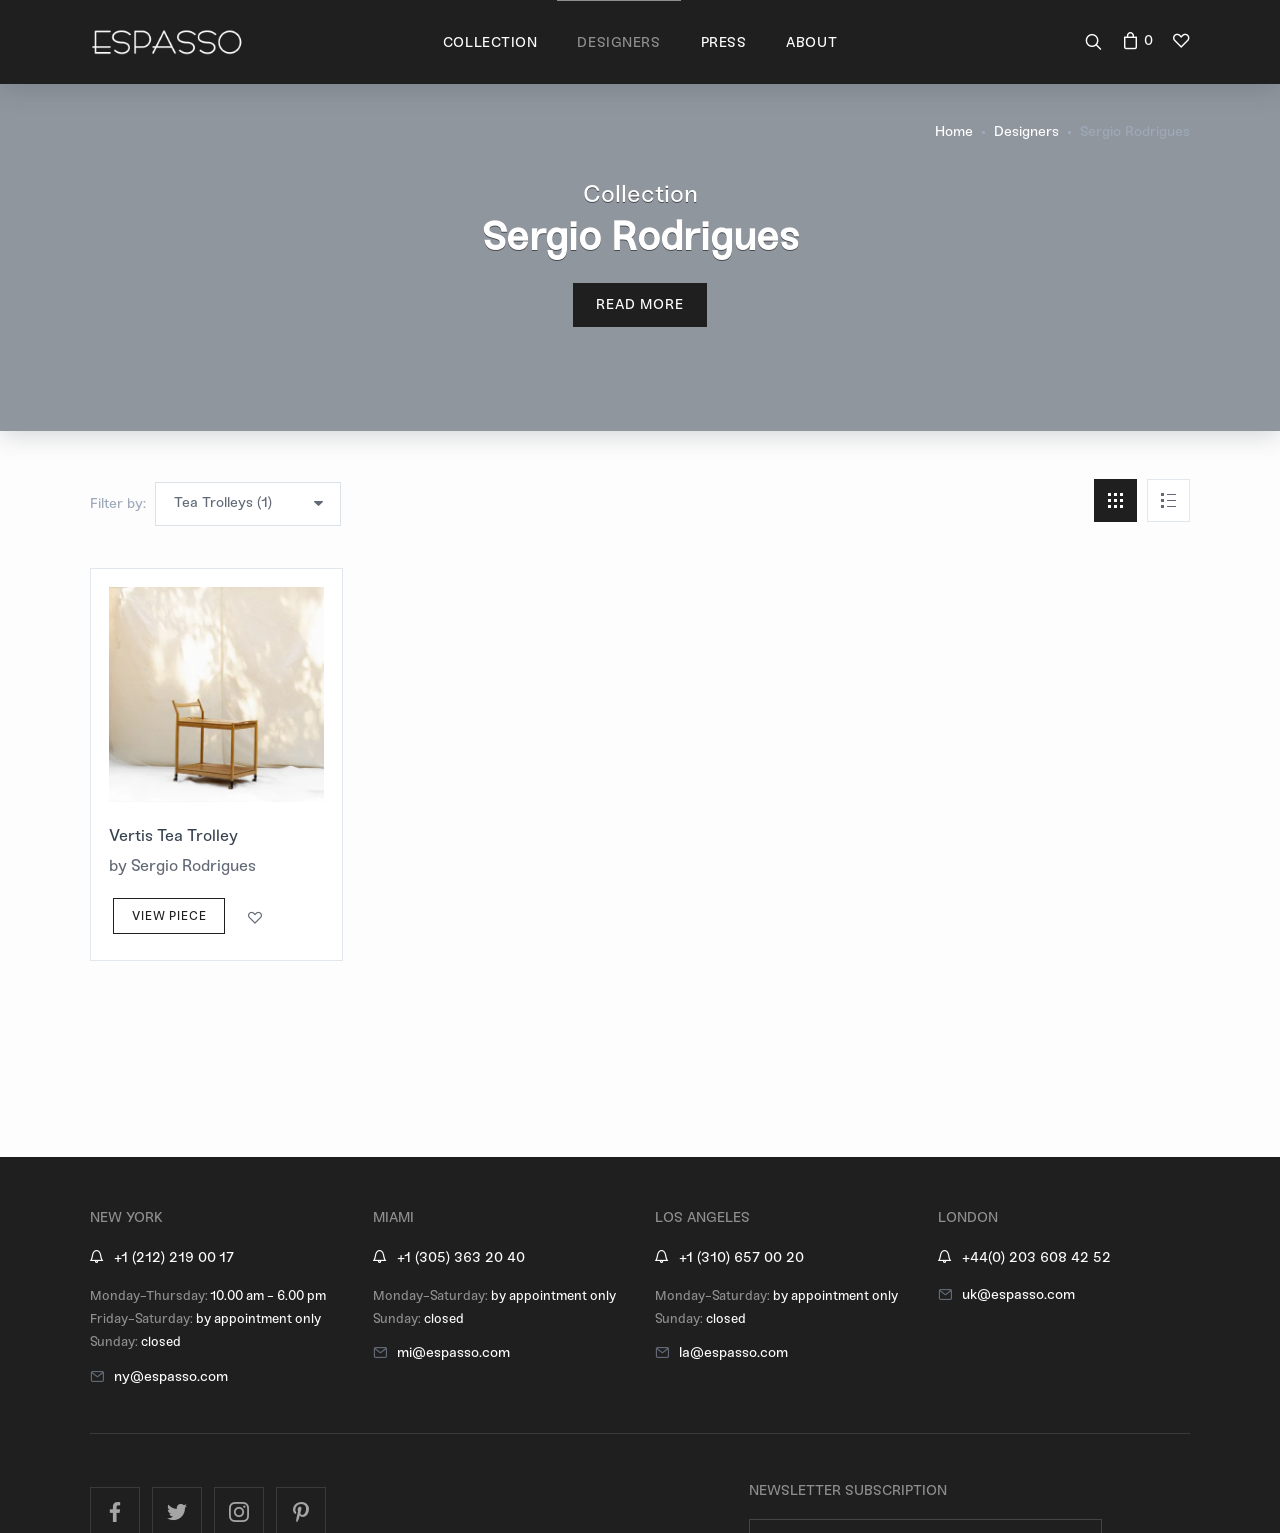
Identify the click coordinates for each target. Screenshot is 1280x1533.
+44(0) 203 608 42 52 (1036, 1257)
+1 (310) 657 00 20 (741, 1257)
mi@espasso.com (453, 1352)
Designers (1026, 131)
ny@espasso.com (171, 1376)
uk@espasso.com (1018, 1294)
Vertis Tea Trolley (173, 835)
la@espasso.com (733, 1352)
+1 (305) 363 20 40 (461, 1257)
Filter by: (118, 503)
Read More (640, 304)
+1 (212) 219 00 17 (174, 1257)
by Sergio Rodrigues (182, 865)
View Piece (169, 916)
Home (954, 131)
